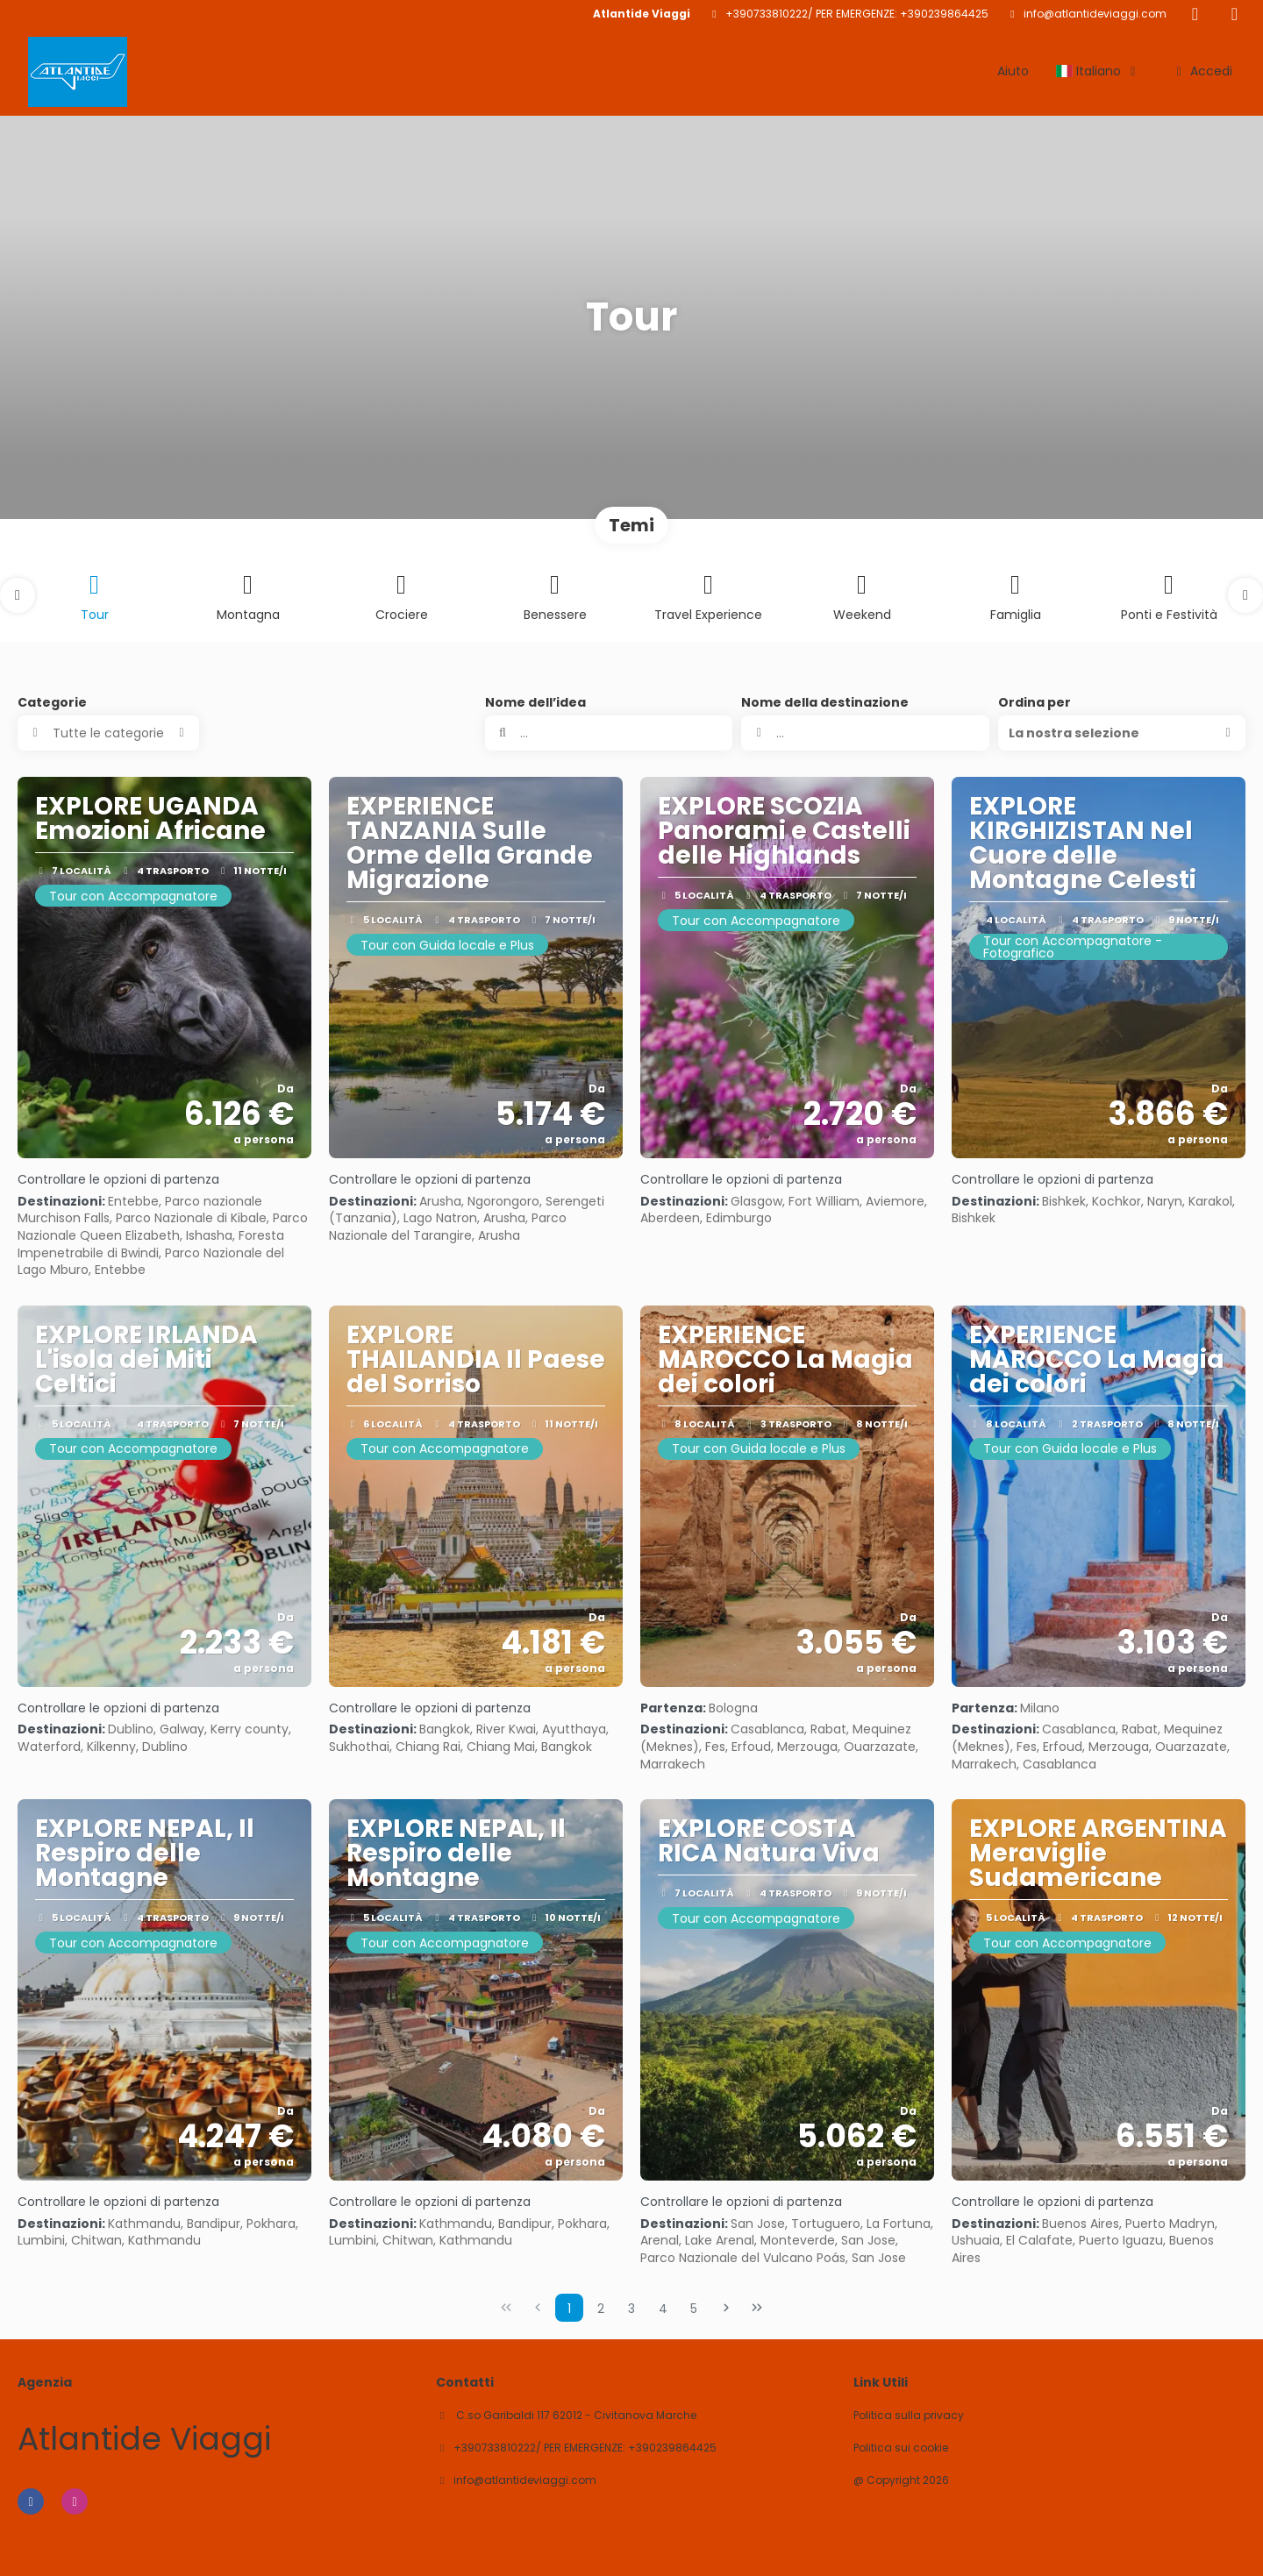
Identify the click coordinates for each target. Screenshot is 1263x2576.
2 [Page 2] (600, 2308)
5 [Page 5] (693, 2308)
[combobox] (864, 733)
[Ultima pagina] (757, 2308)
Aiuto (1013, 71)
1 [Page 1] (569, 2308)
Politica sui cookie (900, 2448)
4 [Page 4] (663, 2308)
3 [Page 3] (631, 2308)
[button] (17, 595)
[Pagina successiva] (726, 2308)
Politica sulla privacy (908, 2416)
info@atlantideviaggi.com (1095, 14)
